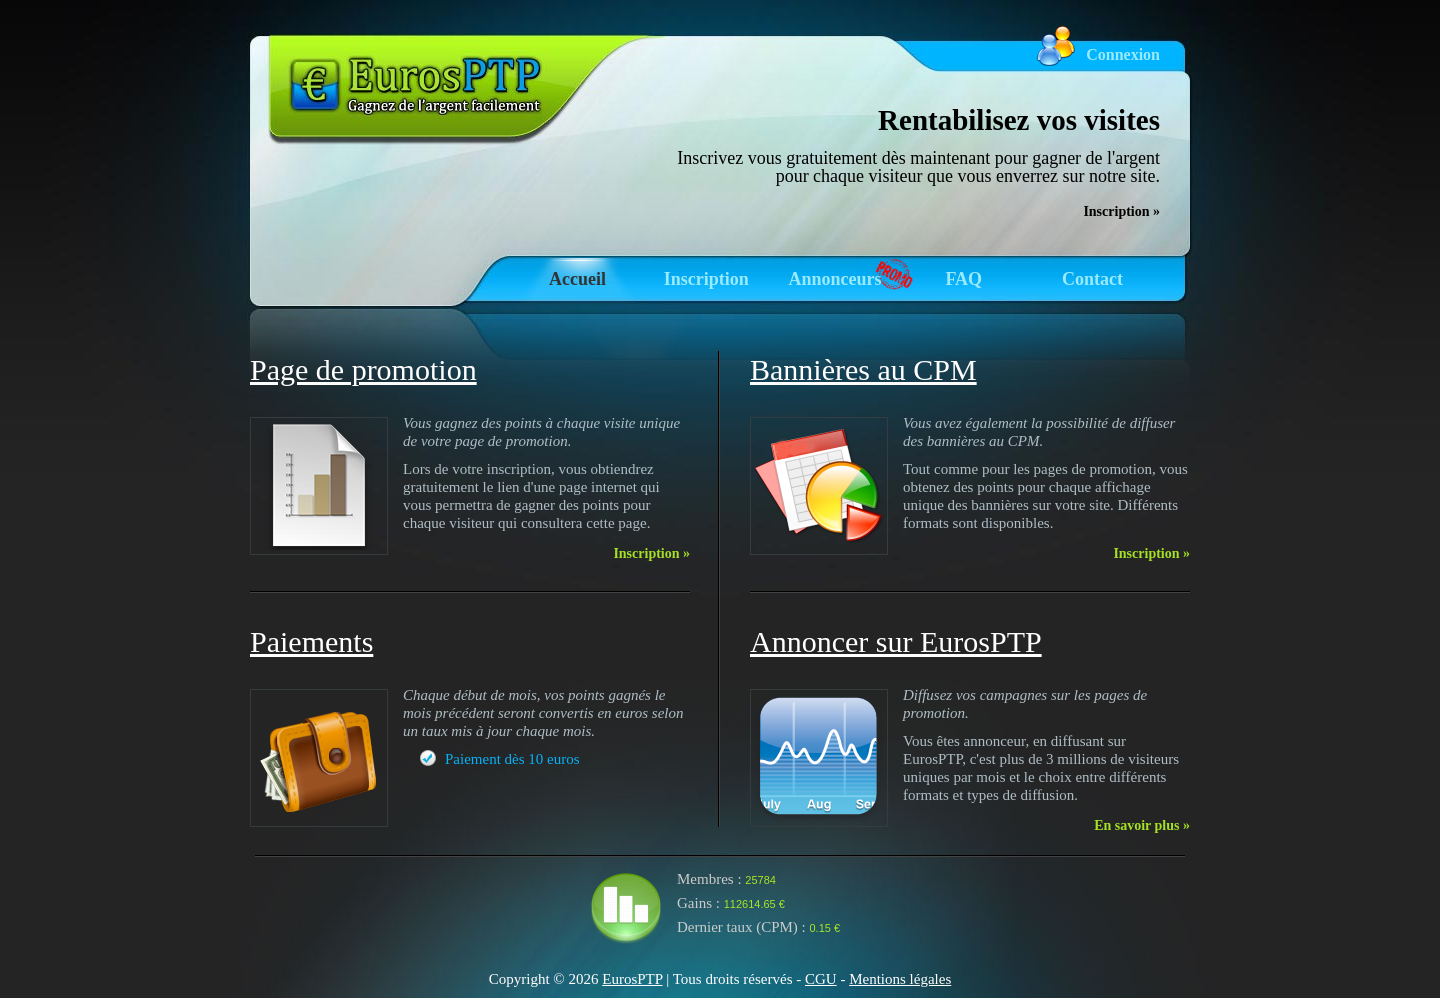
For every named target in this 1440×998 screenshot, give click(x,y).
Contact (1092, 279)
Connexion (1123, 54)
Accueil (577, 279)
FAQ (963, 279)
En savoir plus (1142, 825)
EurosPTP (632, 979)
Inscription (706, 279)
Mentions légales (900, 979)
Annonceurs (834, 279)
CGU (821, 979)
